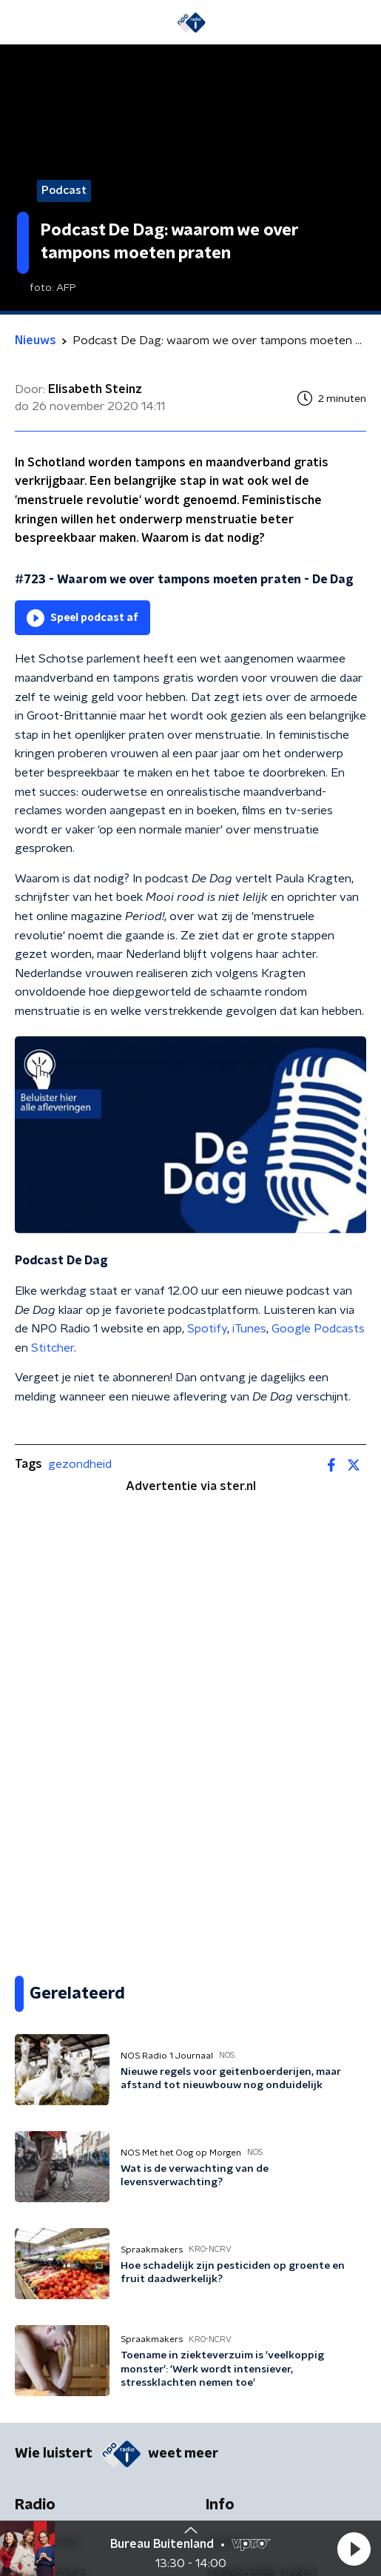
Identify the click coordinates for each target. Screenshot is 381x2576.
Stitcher (52, 1348)
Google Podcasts (318, 1329)
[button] (353, 2548)
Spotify (207, 1329)
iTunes (249, 1329)
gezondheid (80, 1464)
